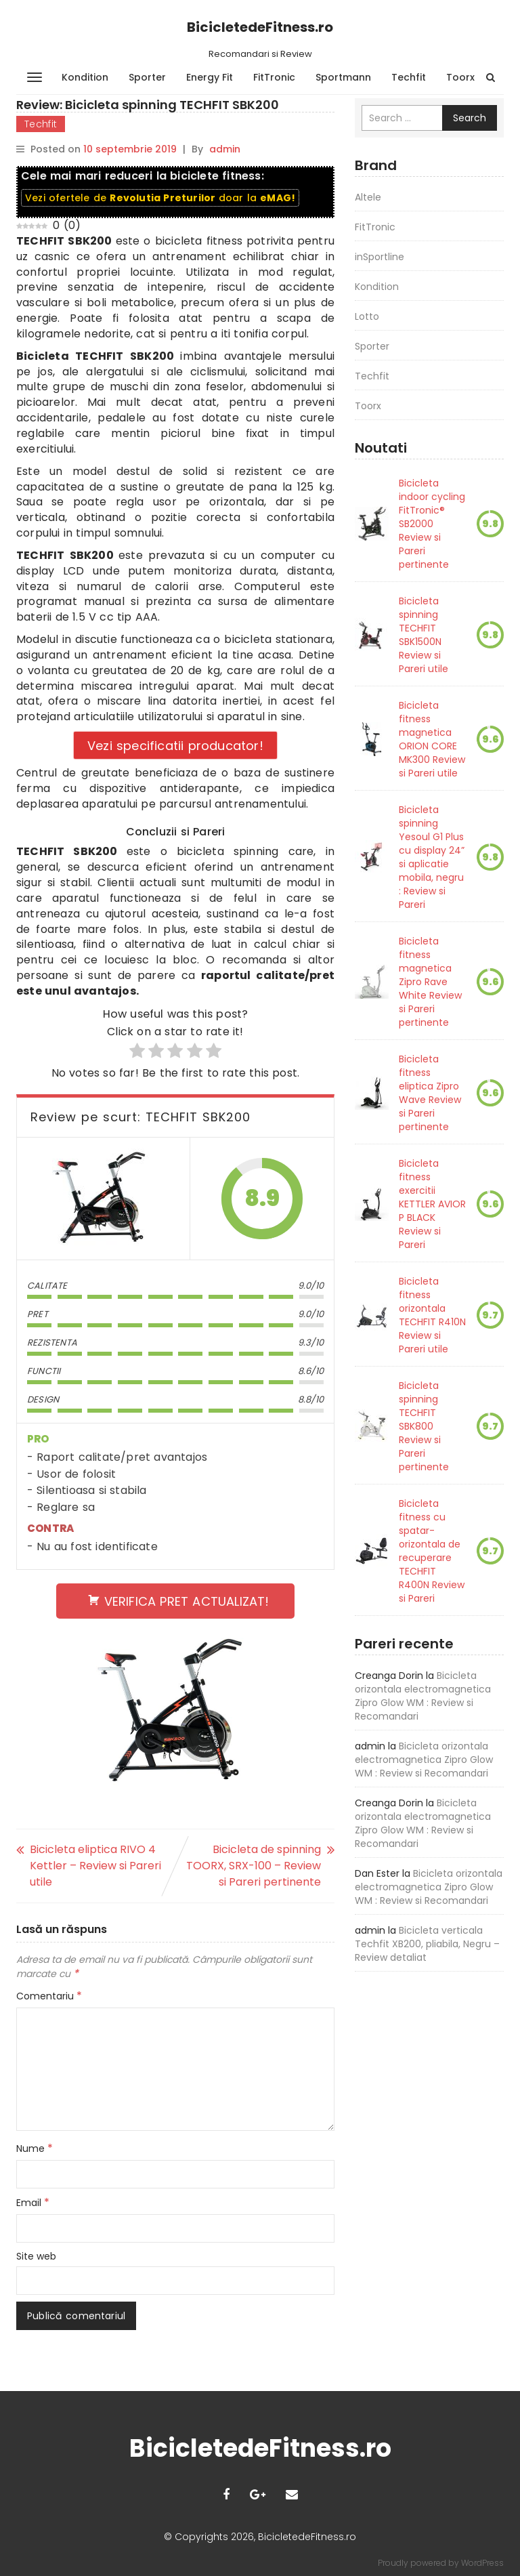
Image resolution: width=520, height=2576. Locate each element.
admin (224, 149)
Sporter (147, 77)
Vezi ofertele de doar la (160, 198)
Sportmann (343, 77)
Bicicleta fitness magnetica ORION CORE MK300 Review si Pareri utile (432, 739)
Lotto (367, 316)
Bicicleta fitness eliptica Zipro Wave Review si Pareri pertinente (430, 1093)
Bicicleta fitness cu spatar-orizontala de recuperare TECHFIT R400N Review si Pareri (431, 1551)
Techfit (408, 77)
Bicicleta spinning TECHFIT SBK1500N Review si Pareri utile (423, 635)
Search (469, 118)
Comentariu (49, 1996)
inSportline (379, 257)
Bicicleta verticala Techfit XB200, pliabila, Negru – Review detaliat (427, 1944)
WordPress (482, 2563)
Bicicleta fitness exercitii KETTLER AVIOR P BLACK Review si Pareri (432, 1204)
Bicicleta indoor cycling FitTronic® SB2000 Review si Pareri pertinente (432, 523)
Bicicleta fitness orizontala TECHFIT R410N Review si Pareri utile (432, 1315)
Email (32, 2202)
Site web (36, 2256)
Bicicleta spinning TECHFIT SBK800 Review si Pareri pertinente (424, 1426)
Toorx (460, 77)
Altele (368, 197)
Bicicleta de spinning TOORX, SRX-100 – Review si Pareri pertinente (253, 1866)
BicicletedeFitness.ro (260, 27)
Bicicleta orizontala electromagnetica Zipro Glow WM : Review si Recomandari (423, 1696)
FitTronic (274, 77)
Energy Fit (209, 77)
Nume (34, 2148)
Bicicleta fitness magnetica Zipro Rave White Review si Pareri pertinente (430, 981)
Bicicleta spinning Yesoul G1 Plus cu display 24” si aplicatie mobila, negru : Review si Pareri (431, 857)
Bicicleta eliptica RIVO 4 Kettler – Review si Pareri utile (95, 1866)
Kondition (85, 77)
